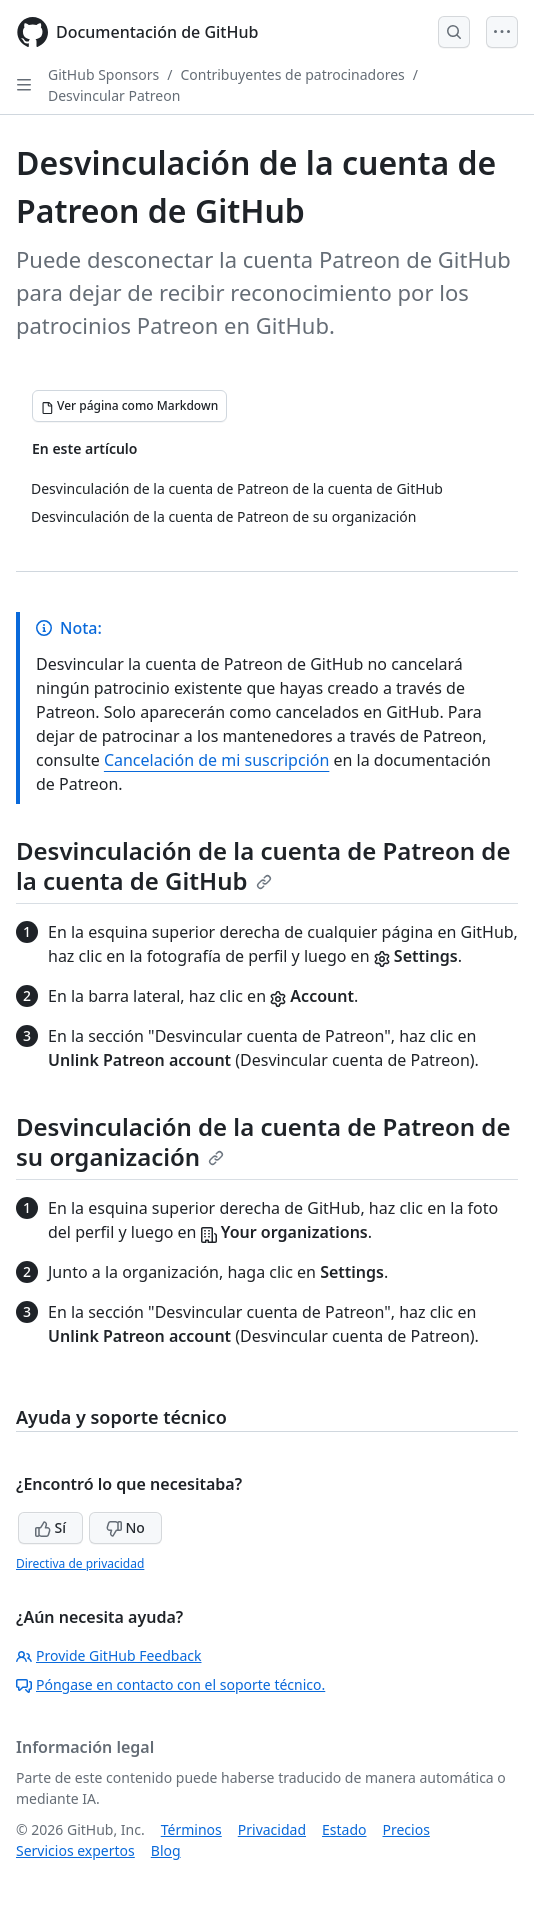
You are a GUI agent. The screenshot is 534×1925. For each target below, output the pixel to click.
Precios (406, 1829)
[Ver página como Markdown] (129, 406)
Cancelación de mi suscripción (216, 760)
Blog (166, 1850)
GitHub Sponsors (103, 74)
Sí (50, 1527)
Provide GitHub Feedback (109, 1655)
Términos (191, 1829)
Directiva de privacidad (80, 1563)
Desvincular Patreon (114, 95)
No (125, 1527)
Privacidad (272, 1829)
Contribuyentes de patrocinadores (292, 74)
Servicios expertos (75, 1850)
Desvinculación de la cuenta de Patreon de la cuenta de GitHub (263, 865)
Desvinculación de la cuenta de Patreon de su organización (263, 1141)
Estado (344, 1829)
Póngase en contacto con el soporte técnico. (170, 1684)
